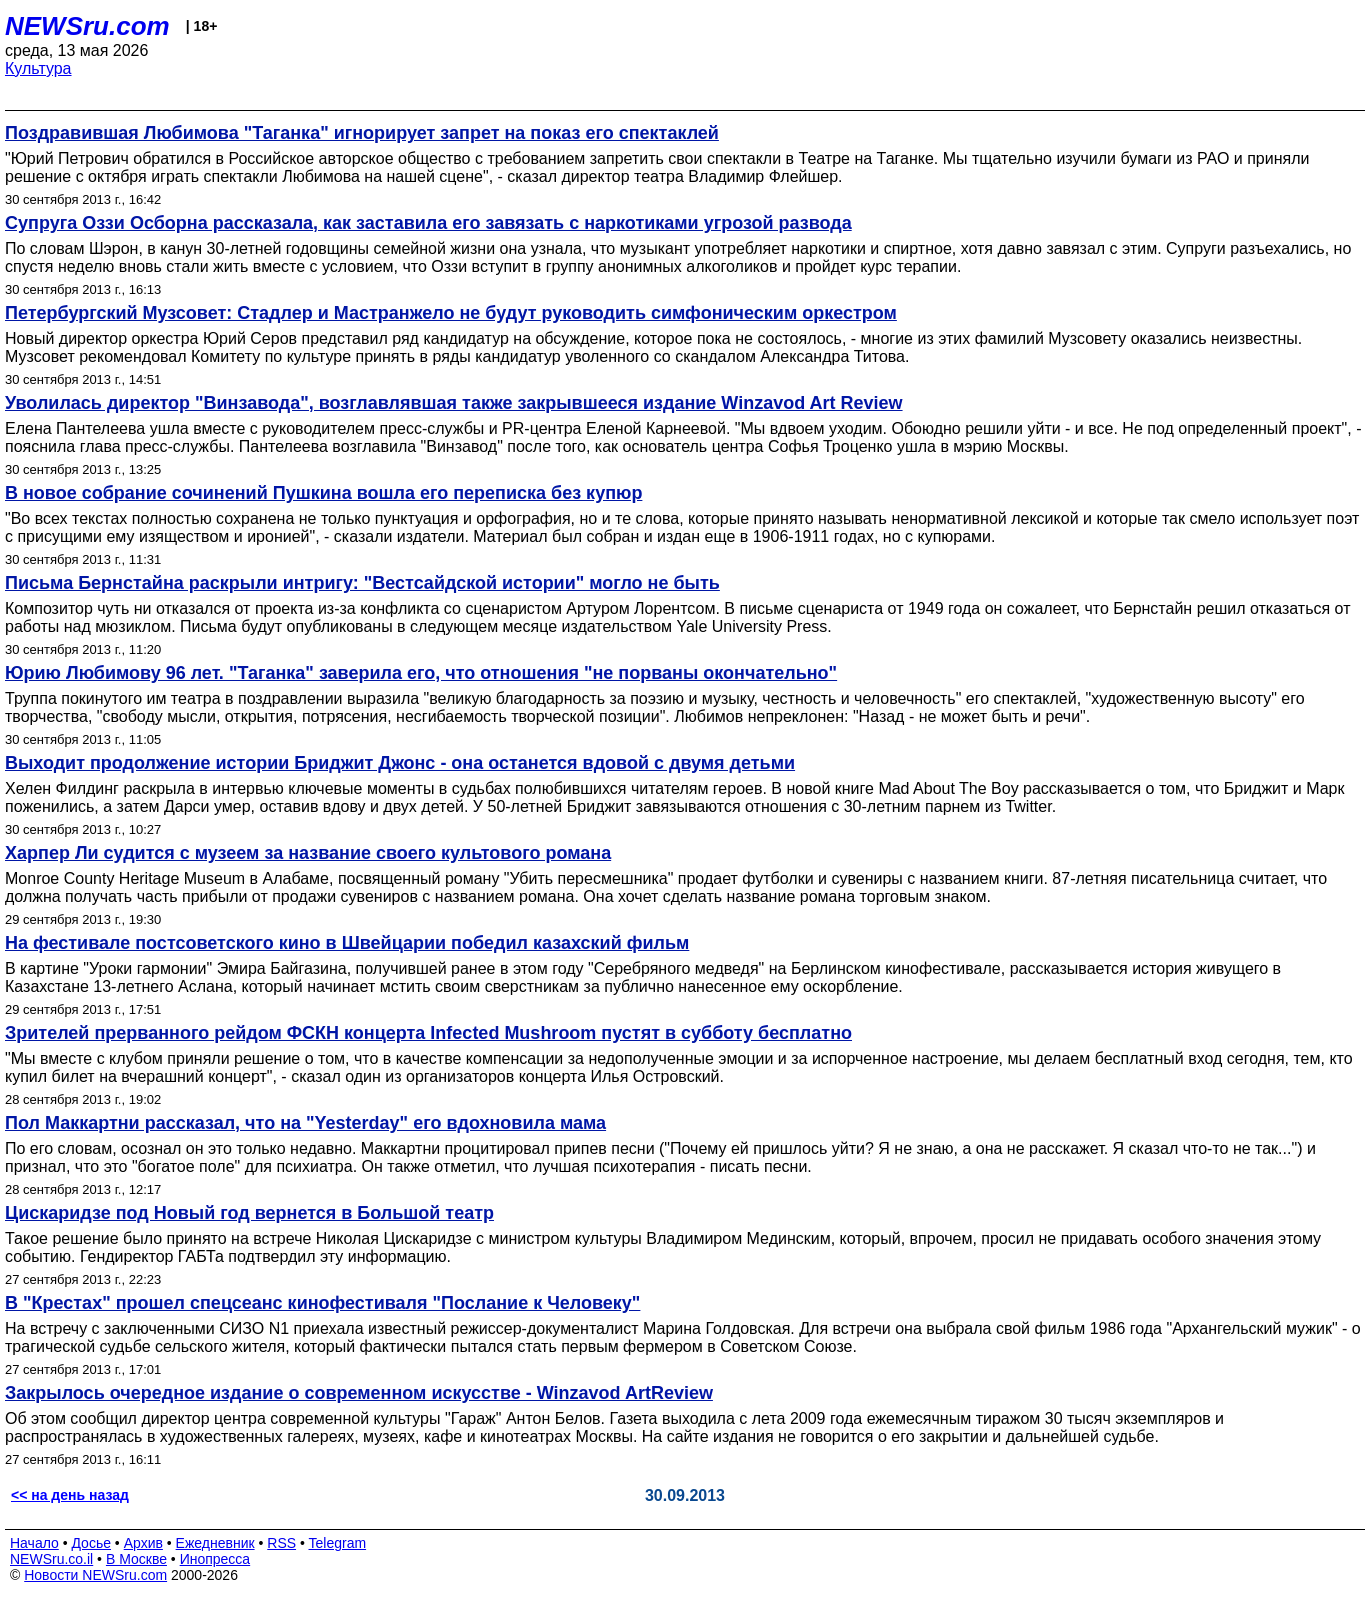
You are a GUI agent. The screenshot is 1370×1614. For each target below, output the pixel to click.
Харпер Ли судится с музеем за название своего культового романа (308, 853)
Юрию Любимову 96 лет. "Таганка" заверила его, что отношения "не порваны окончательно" (421, 673)
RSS (281, 1543)
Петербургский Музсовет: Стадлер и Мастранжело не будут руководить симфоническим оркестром (451, 313)
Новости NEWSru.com (95, 1575)
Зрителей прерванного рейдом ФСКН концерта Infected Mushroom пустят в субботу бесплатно (428, 1033)
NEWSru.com (87, 26)
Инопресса (215, 1559)
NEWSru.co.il (51, 1559)
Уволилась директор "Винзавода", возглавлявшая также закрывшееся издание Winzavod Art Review (454, 403)
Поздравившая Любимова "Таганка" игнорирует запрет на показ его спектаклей (362, 133)
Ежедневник (215, 1543)
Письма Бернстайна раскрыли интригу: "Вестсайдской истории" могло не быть (362, 583)
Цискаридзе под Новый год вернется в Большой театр (249, 1213)
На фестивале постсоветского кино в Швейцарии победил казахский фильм (347, 943)
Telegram (338, 1543)
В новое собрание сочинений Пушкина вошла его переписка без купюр (323, 493)
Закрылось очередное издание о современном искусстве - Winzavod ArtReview (359, 1393)
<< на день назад (70, 1495)
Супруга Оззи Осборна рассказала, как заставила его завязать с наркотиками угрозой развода (428, 223)
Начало (34, 1543)
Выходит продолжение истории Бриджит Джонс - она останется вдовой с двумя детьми (400, 763)
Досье (91, 1543)
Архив (143, 1543)
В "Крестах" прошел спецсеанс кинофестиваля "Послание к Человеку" (322, 1303)
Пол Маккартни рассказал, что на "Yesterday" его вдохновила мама (305, 1123)
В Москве (136, 1559)
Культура (38, 68)
